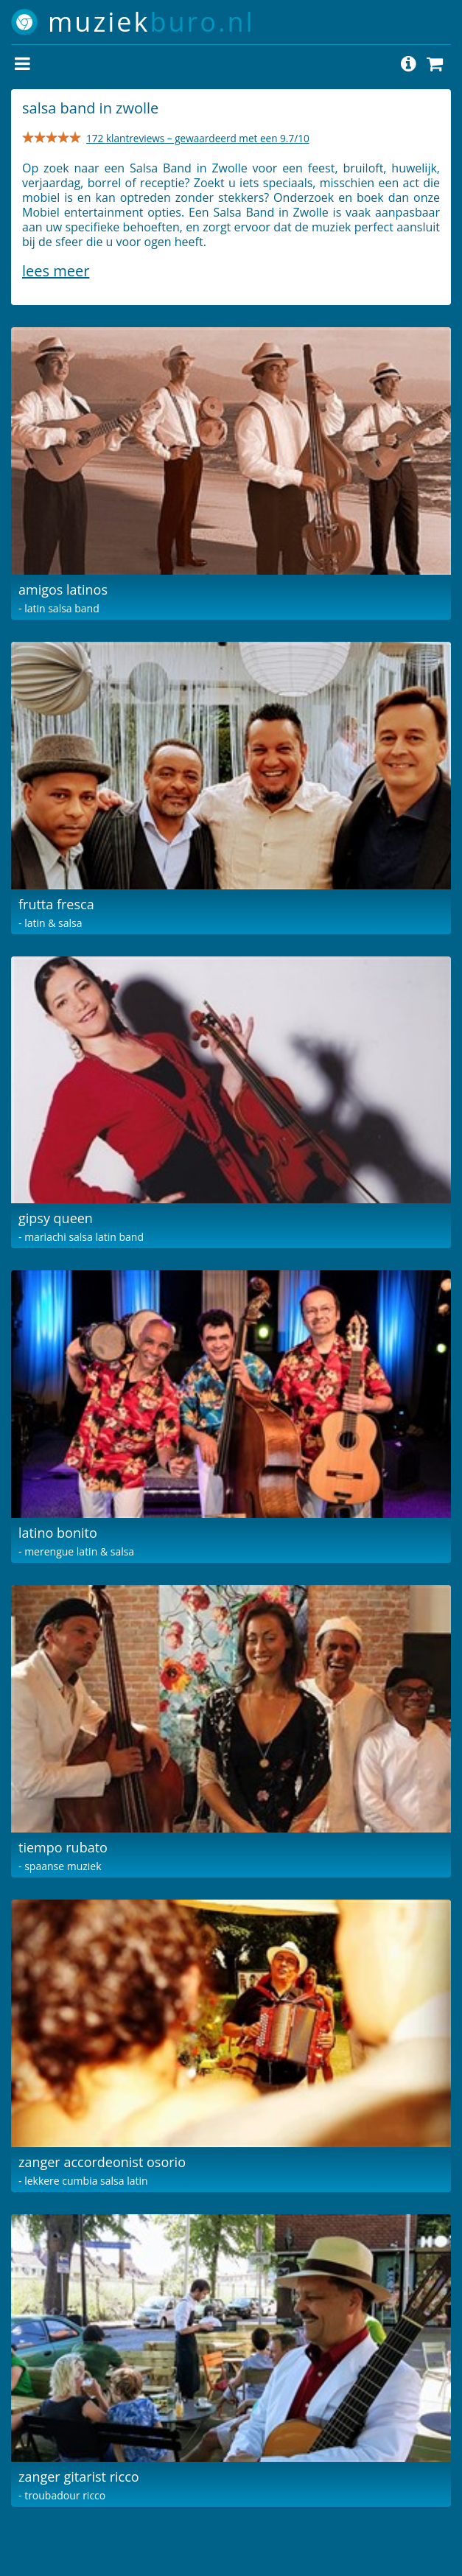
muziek (151, 22)
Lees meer (55, 271)
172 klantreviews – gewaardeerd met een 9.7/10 (197, 138)
